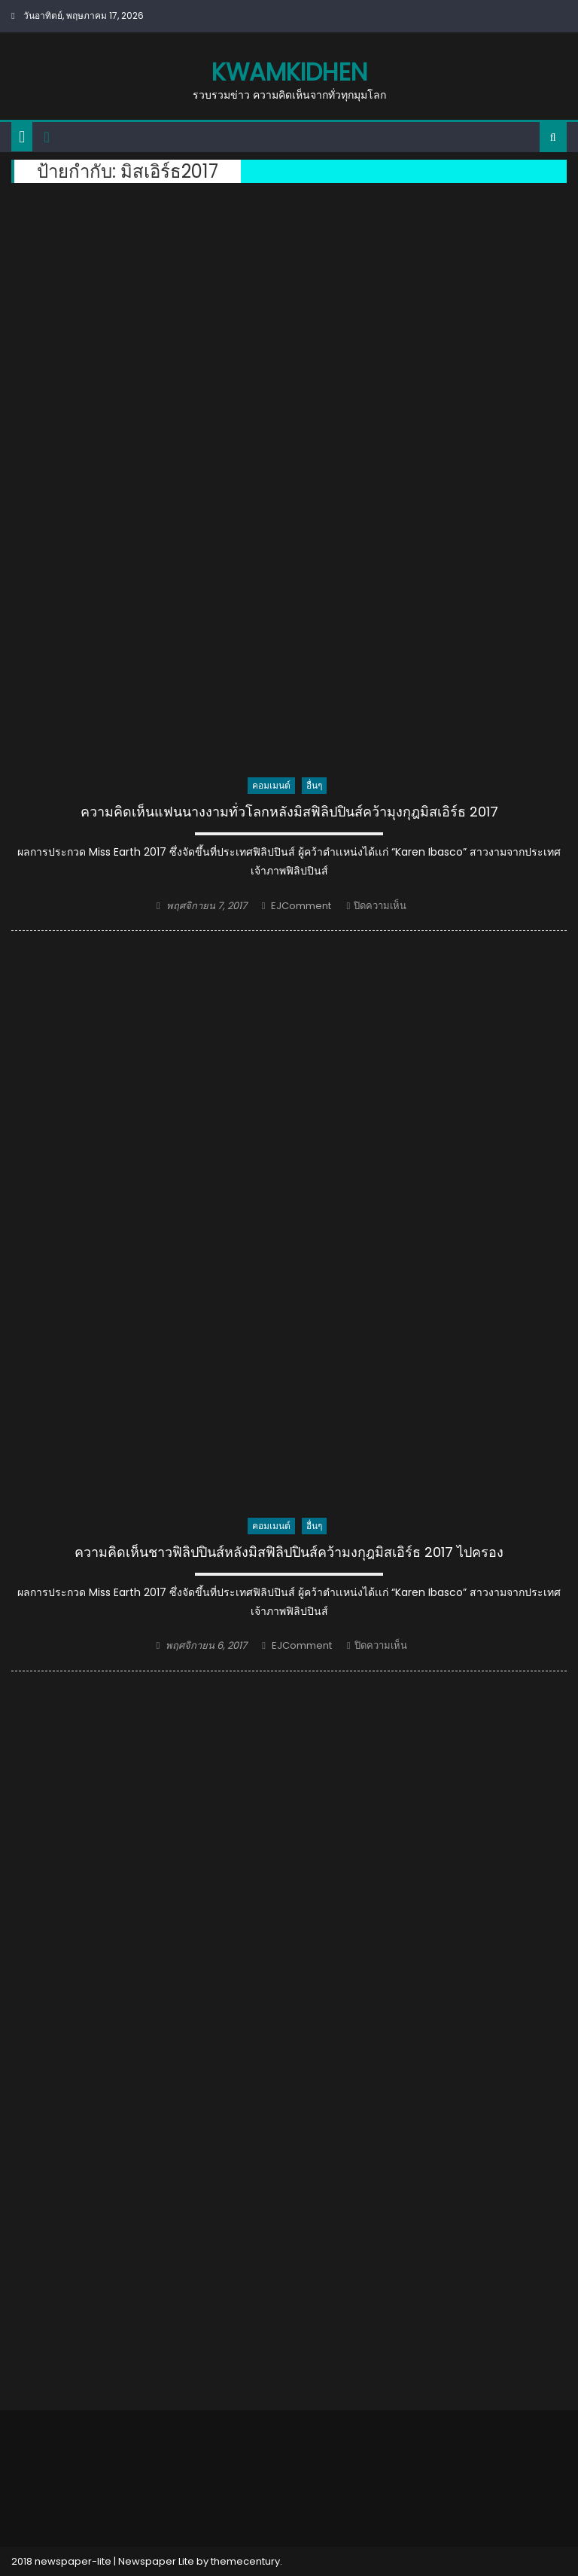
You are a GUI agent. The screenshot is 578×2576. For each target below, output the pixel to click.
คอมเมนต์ (271, 785)
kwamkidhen (289, 72)
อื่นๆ (314, 785)
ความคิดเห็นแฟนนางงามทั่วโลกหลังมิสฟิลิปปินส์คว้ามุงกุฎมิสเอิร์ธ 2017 (289, 812)
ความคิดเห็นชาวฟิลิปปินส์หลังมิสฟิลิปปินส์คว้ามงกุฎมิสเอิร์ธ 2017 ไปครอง (289, 1552)
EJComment (301, 906)
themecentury (245, 2561)
